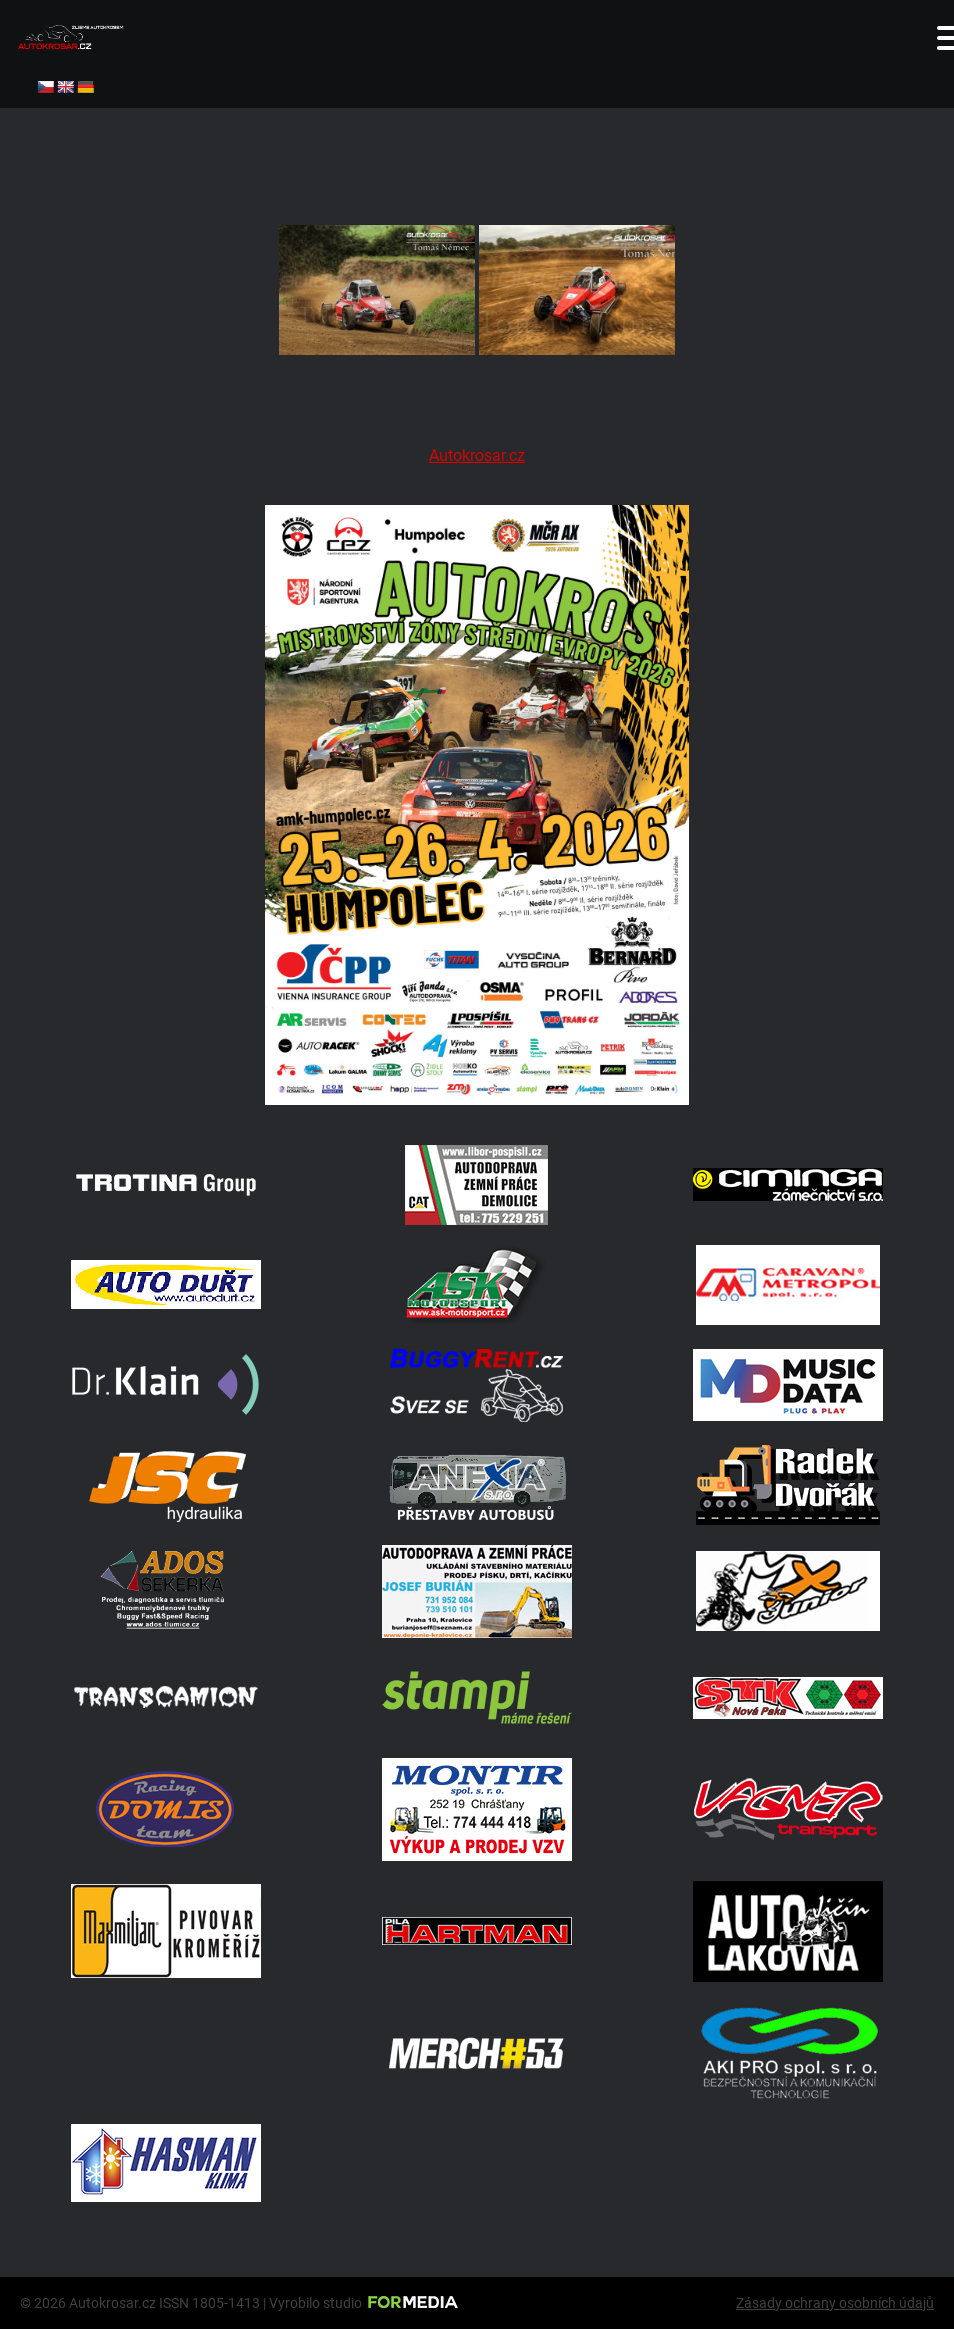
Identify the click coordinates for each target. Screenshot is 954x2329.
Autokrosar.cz (477, 455)
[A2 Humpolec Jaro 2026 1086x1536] (477, 1099)
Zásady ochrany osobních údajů (835, 2303)
